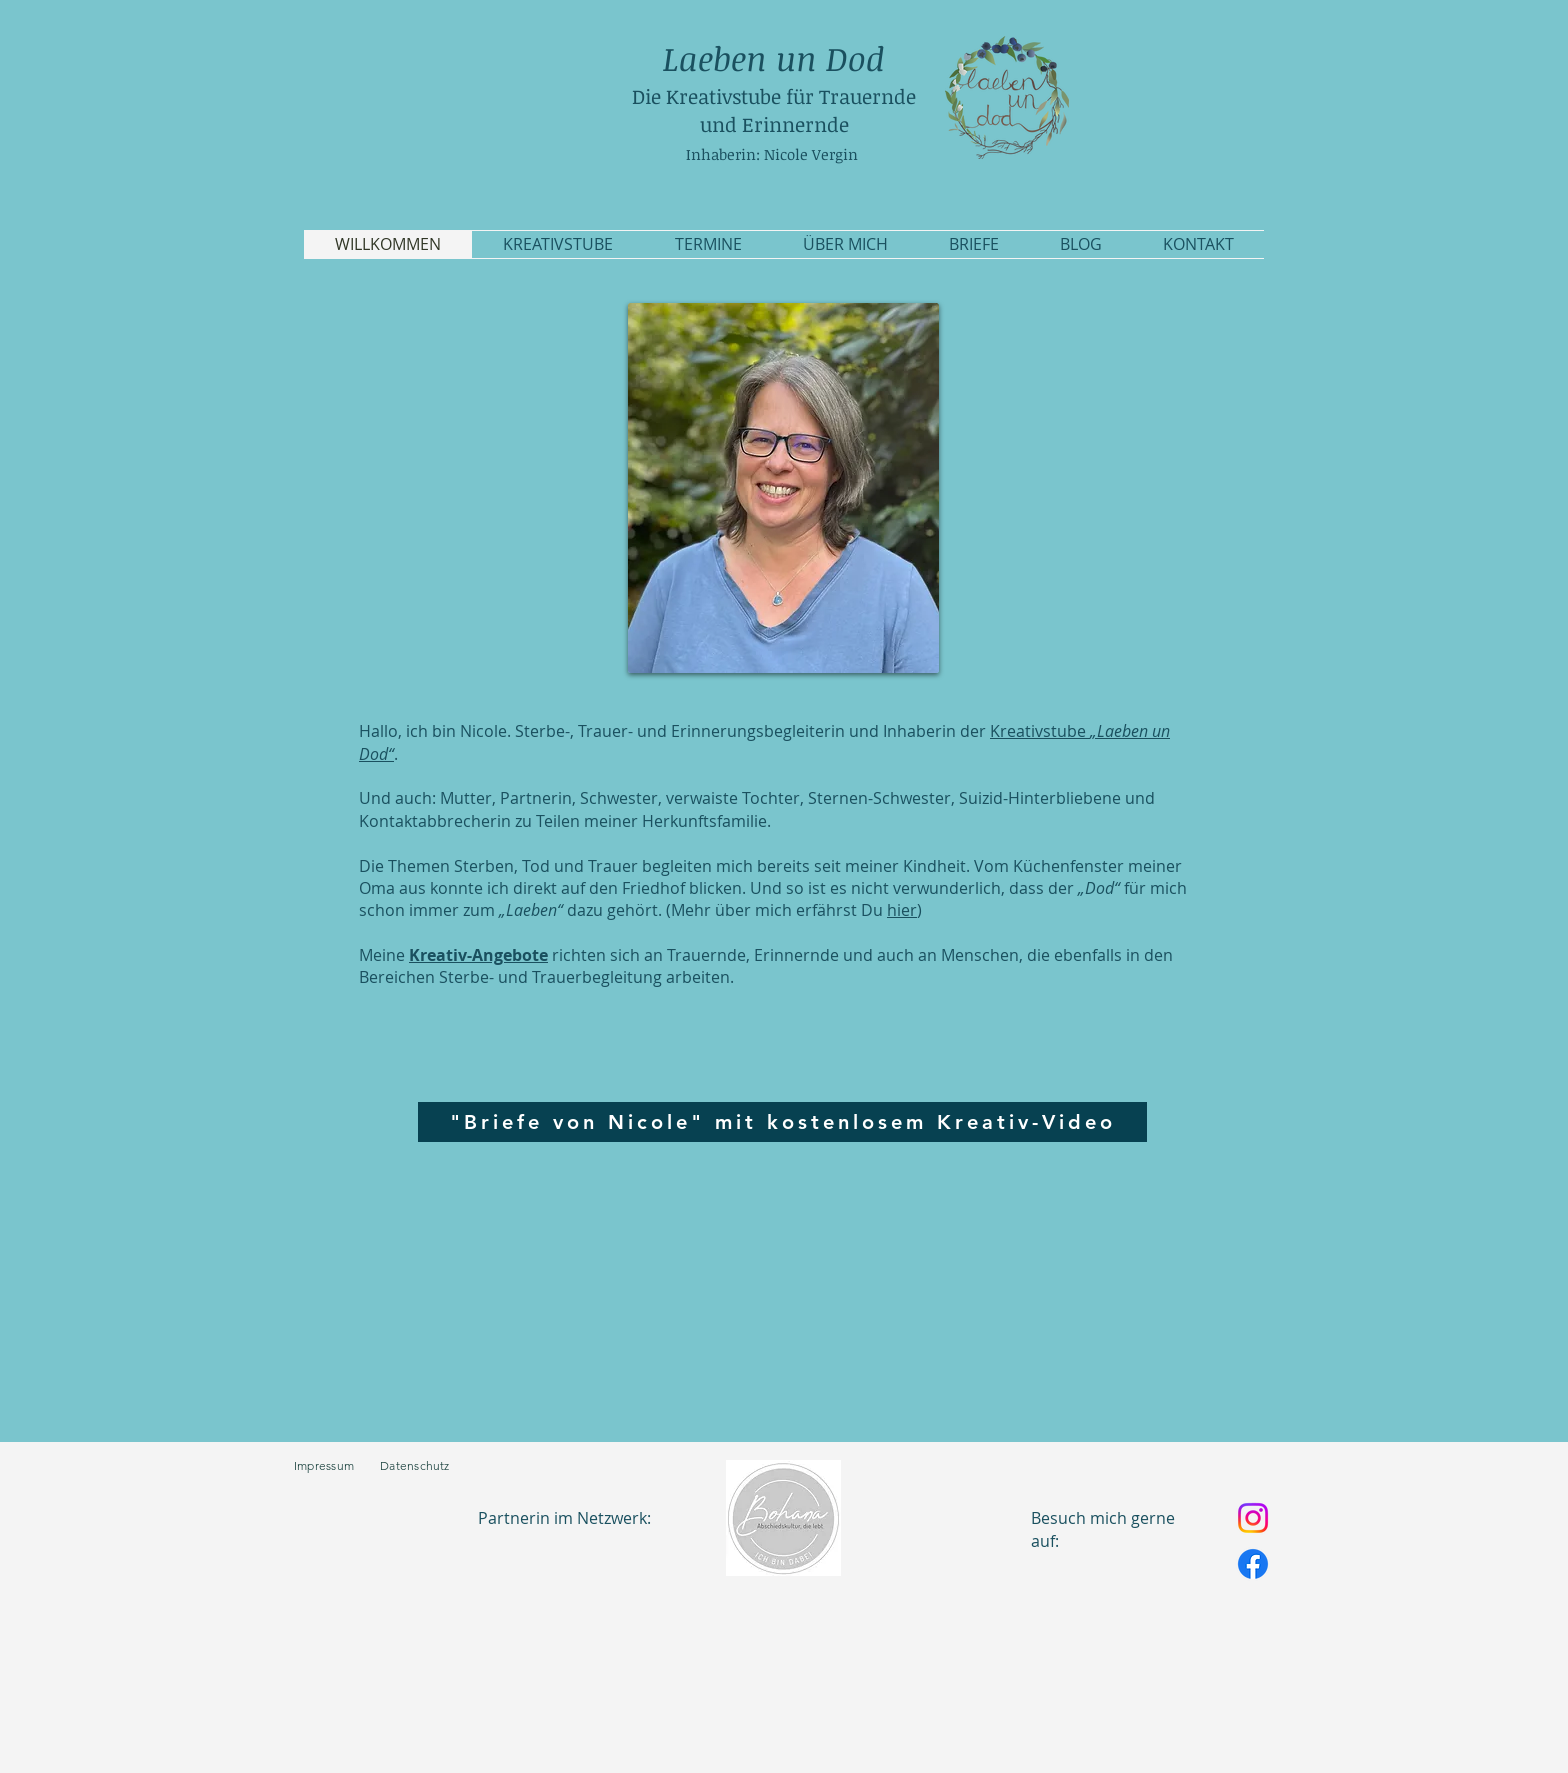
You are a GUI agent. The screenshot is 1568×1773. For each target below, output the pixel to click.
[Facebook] (1253, 1564)
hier (902, 910)
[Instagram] (1253, 1518)
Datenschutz (415, 1465)
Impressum (337, 1465)
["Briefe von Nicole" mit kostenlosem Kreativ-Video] (782, 1122)
